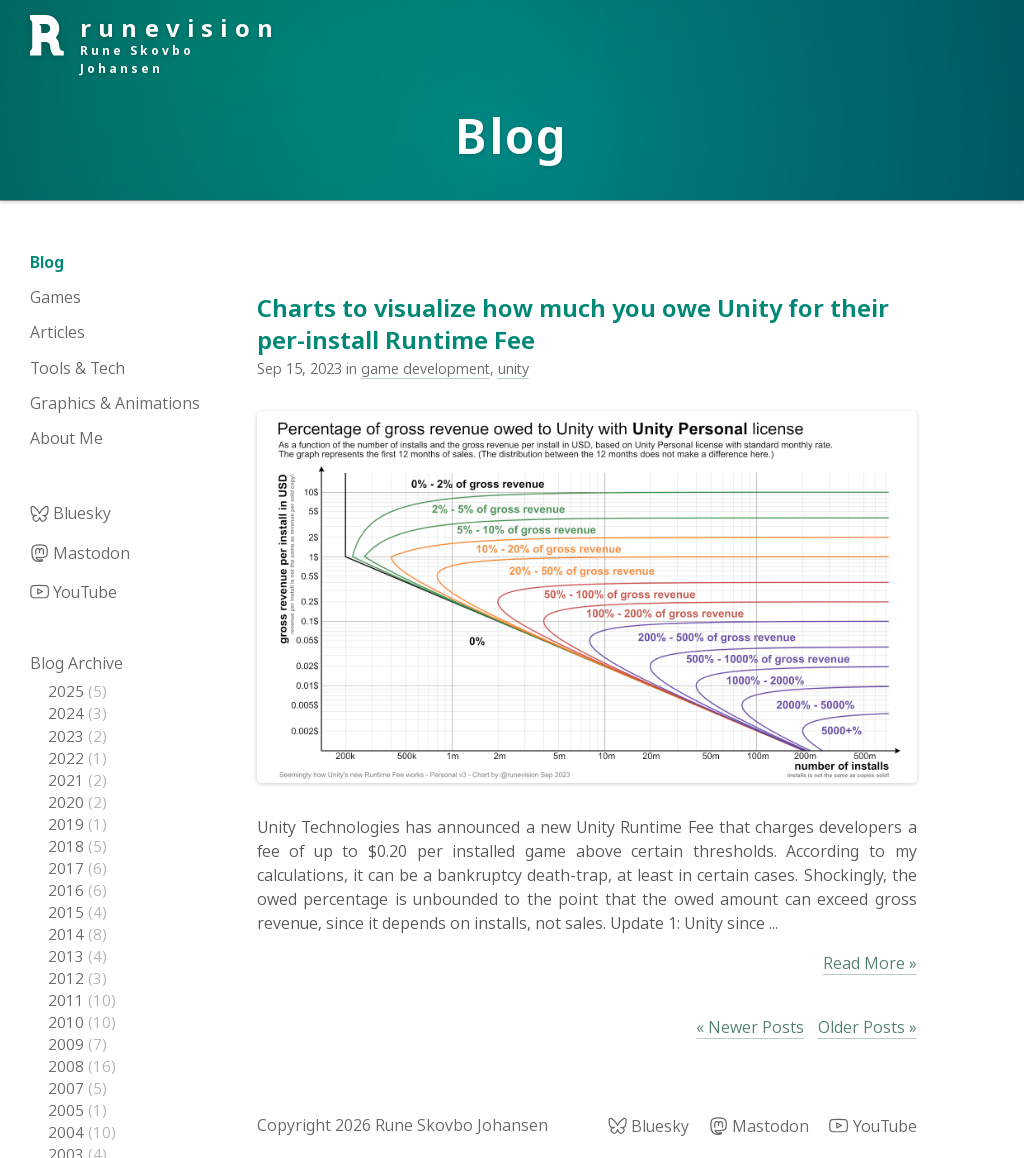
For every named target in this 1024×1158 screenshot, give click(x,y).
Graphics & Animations (115, 403)
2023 (68, 736)
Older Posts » (867, 1027)
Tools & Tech (77, 368)
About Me (66, 438)
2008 (68, 1066)
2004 (68, 1132)
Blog (47, 262)
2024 (68, 713)
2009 (68, 1044)
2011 (68, 1000)
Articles (57, 332)
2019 (68, 824)
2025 (68, 691)
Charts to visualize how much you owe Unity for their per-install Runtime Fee (573, 323)
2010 (68, 1022)
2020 (68, 802)
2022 (68, 758)
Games (55, 297)
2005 (68, 1110)
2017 (68, 868)
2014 (68, 934)
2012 (68, 978)
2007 (68, 1088)
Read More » (870, 963)
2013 (68, 956)
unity (513, 368)
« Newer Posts (750, 1027)
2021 (68, 780)
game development (425, 368)
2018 (68, 846)
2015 (68, 912)
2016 (68, 890)
